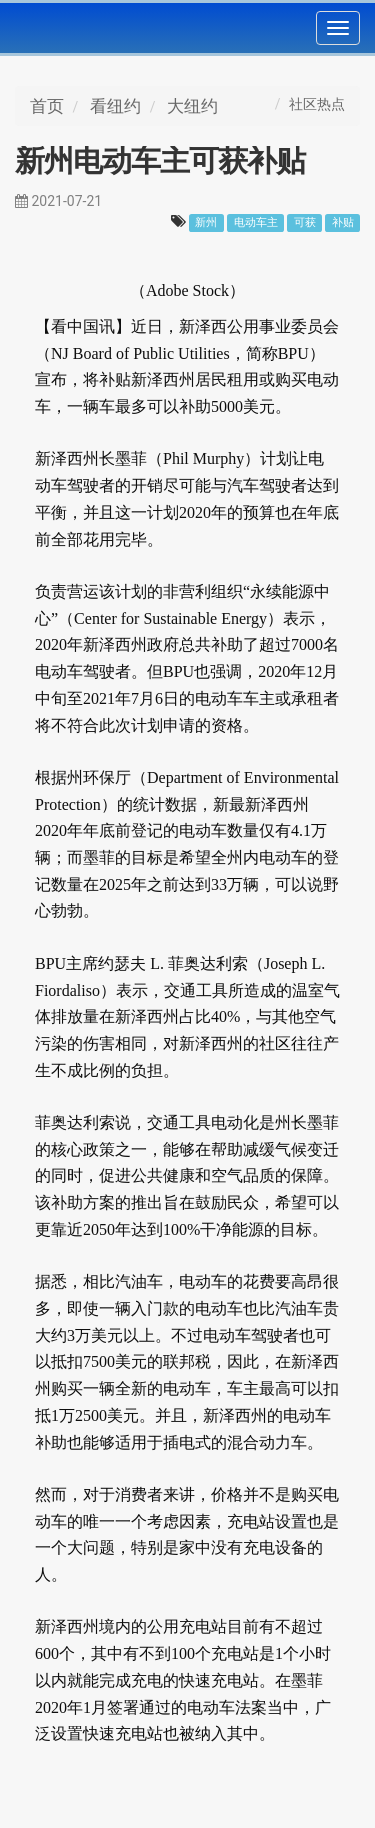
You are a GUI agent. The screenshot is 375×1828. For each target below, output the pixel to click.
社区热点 (317, 104)
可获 (305, 222)
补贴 (343, 222)
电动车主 (256, 222)
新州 (206, 222)
